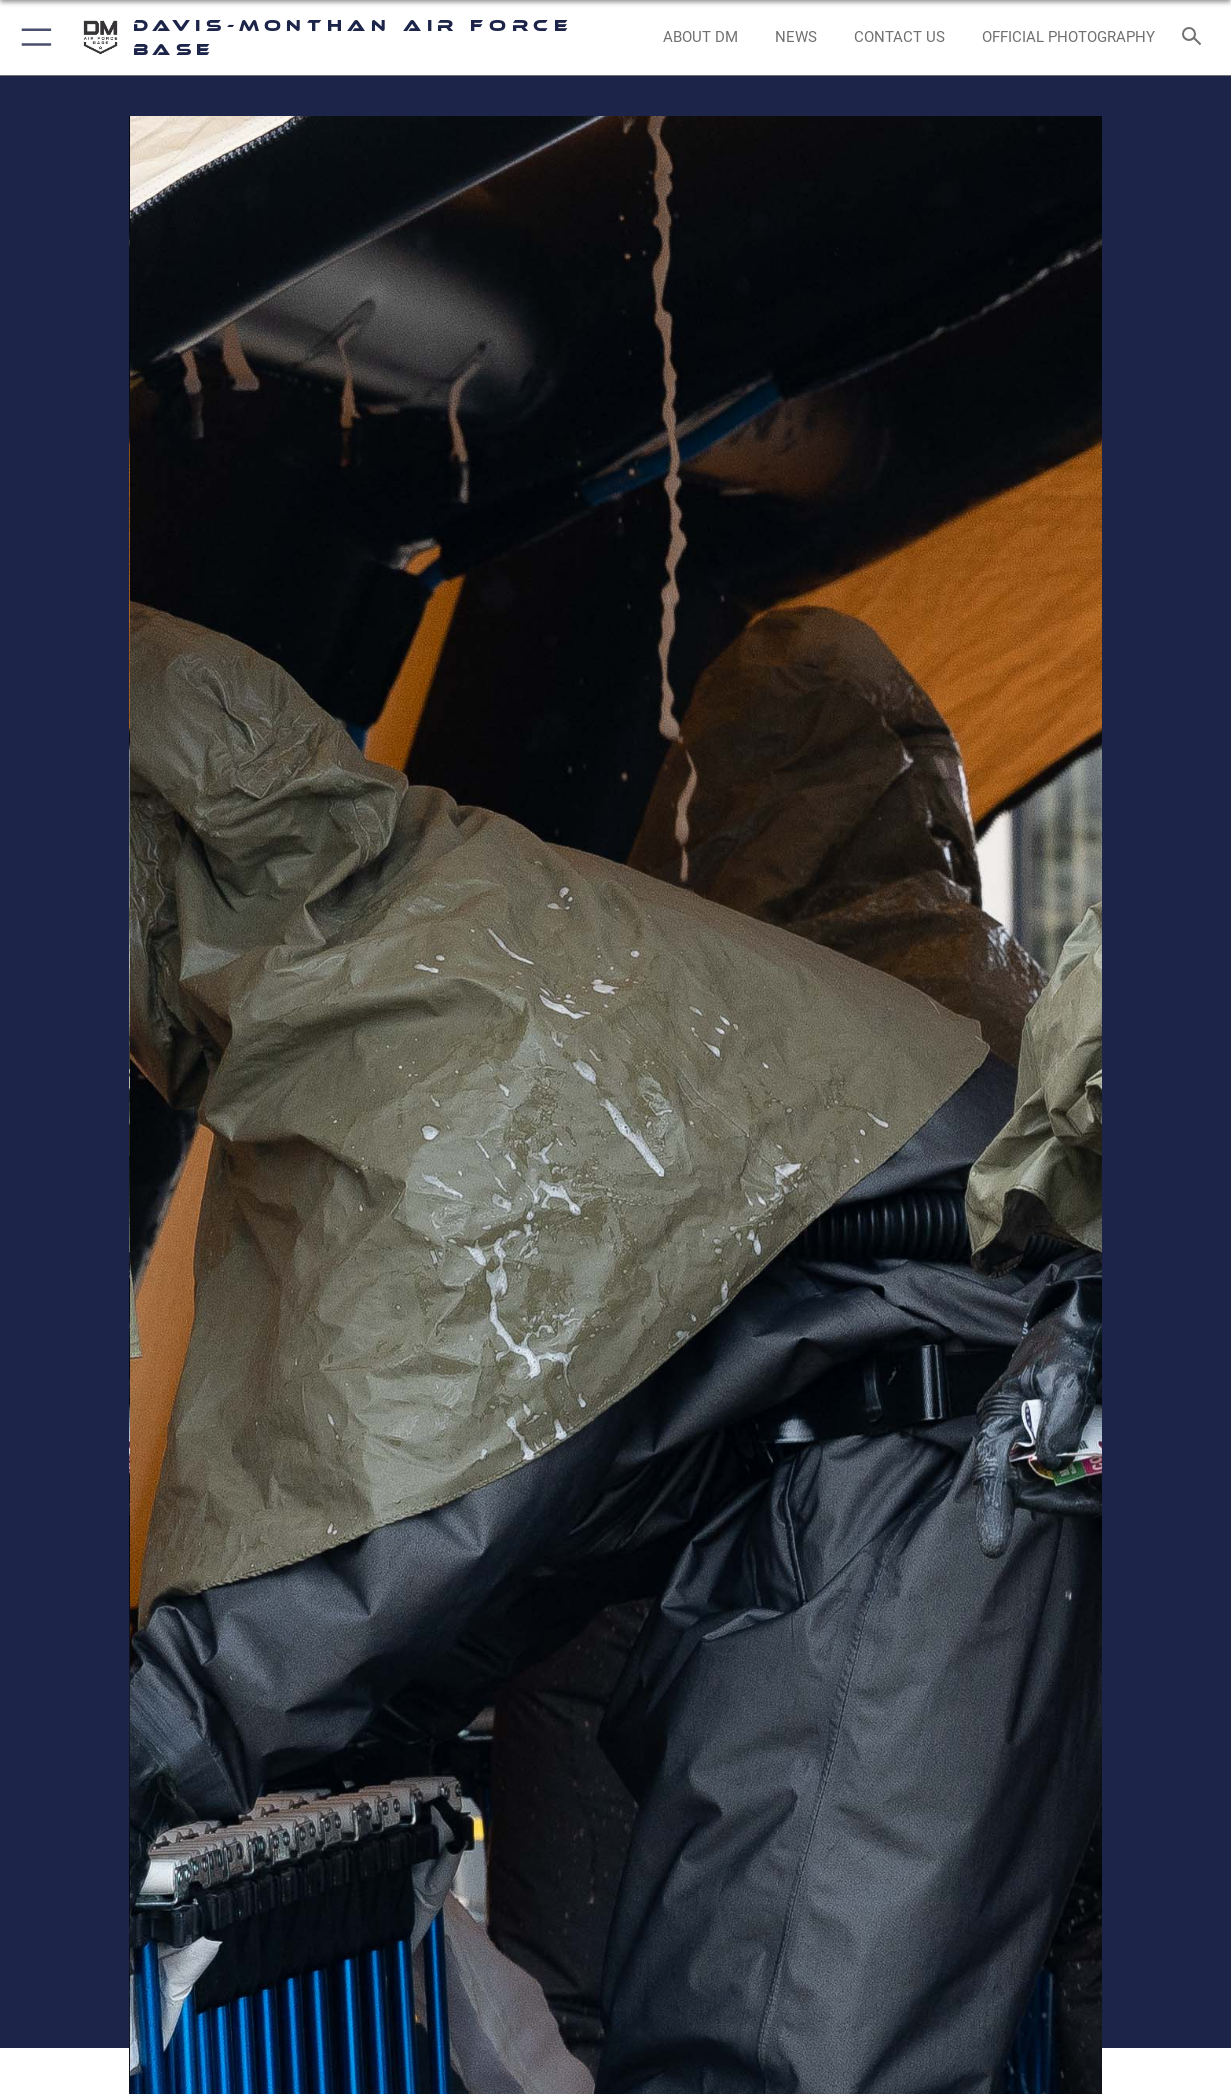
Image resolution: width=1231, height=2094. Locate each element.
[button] (32, 37)
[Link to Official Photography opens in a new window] (1068, 37)
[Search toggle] (1196, 37)
